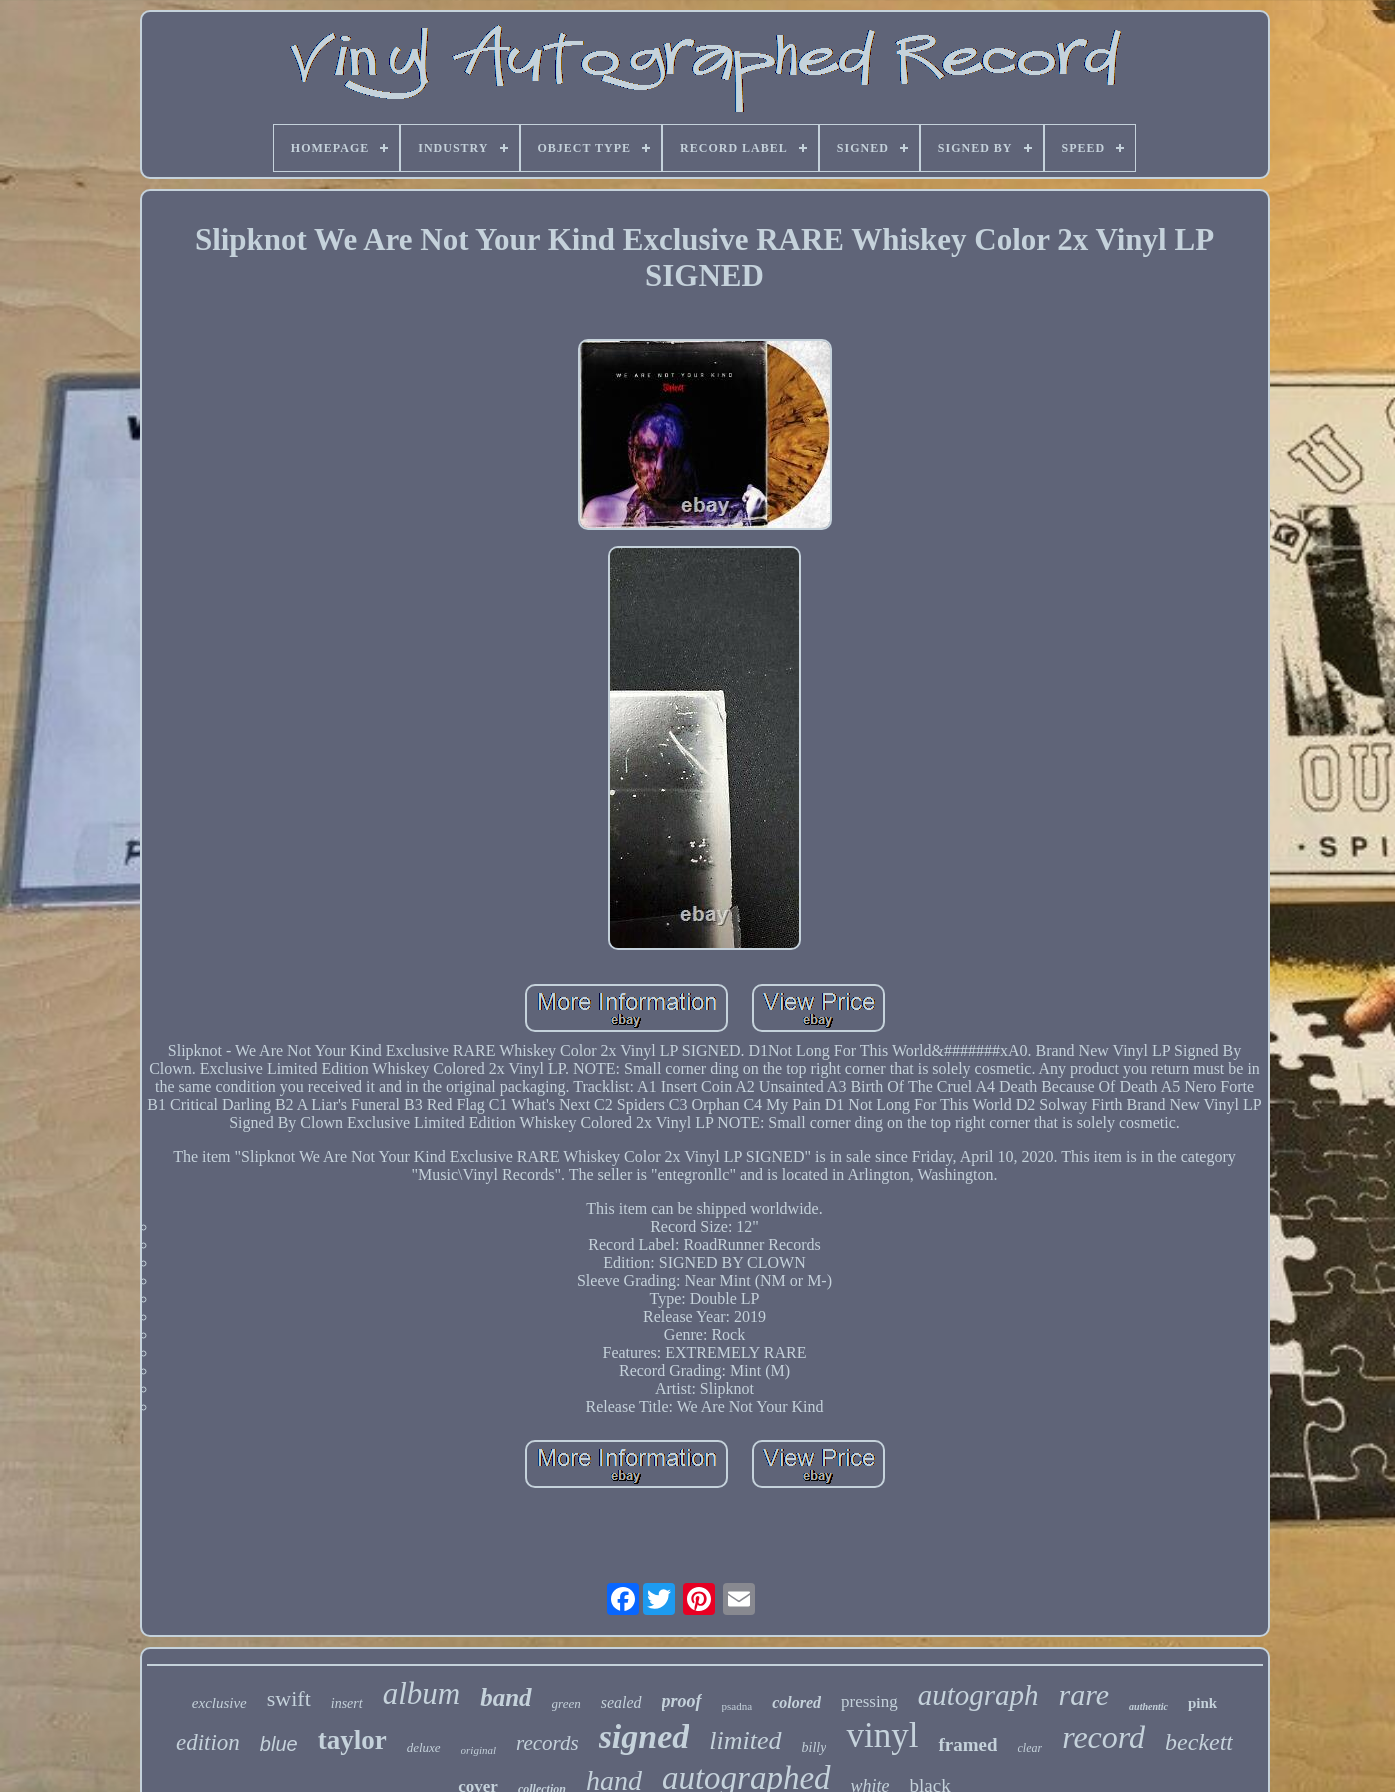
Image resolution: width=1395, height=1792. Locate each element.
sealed (621, 1702)
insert (347, 1703)
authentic (1148, 1706)
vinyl (882, 1735)
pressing (869, 1701)
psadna (737, 1706)
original (478, 1750)
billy (814, 1747)
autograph (978, 1695)
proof (682, 1701)
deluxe (424, 1747)
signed (644, 1736)
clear (1029, 1748)
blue (279, 1744)
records (547, 1743)
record (1103, 1737)
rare (1084, 1694)
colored (796, 1702)
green (566, 1703)
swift (289, 1698)
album (422, 1693)
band (505, 1697)
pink (1202, 1703)
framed (967, 1744)
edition (208, 1742)
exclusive (219, 1703)
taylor (352, 1740)
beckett (1199, 1742)
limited (745, 1740)
